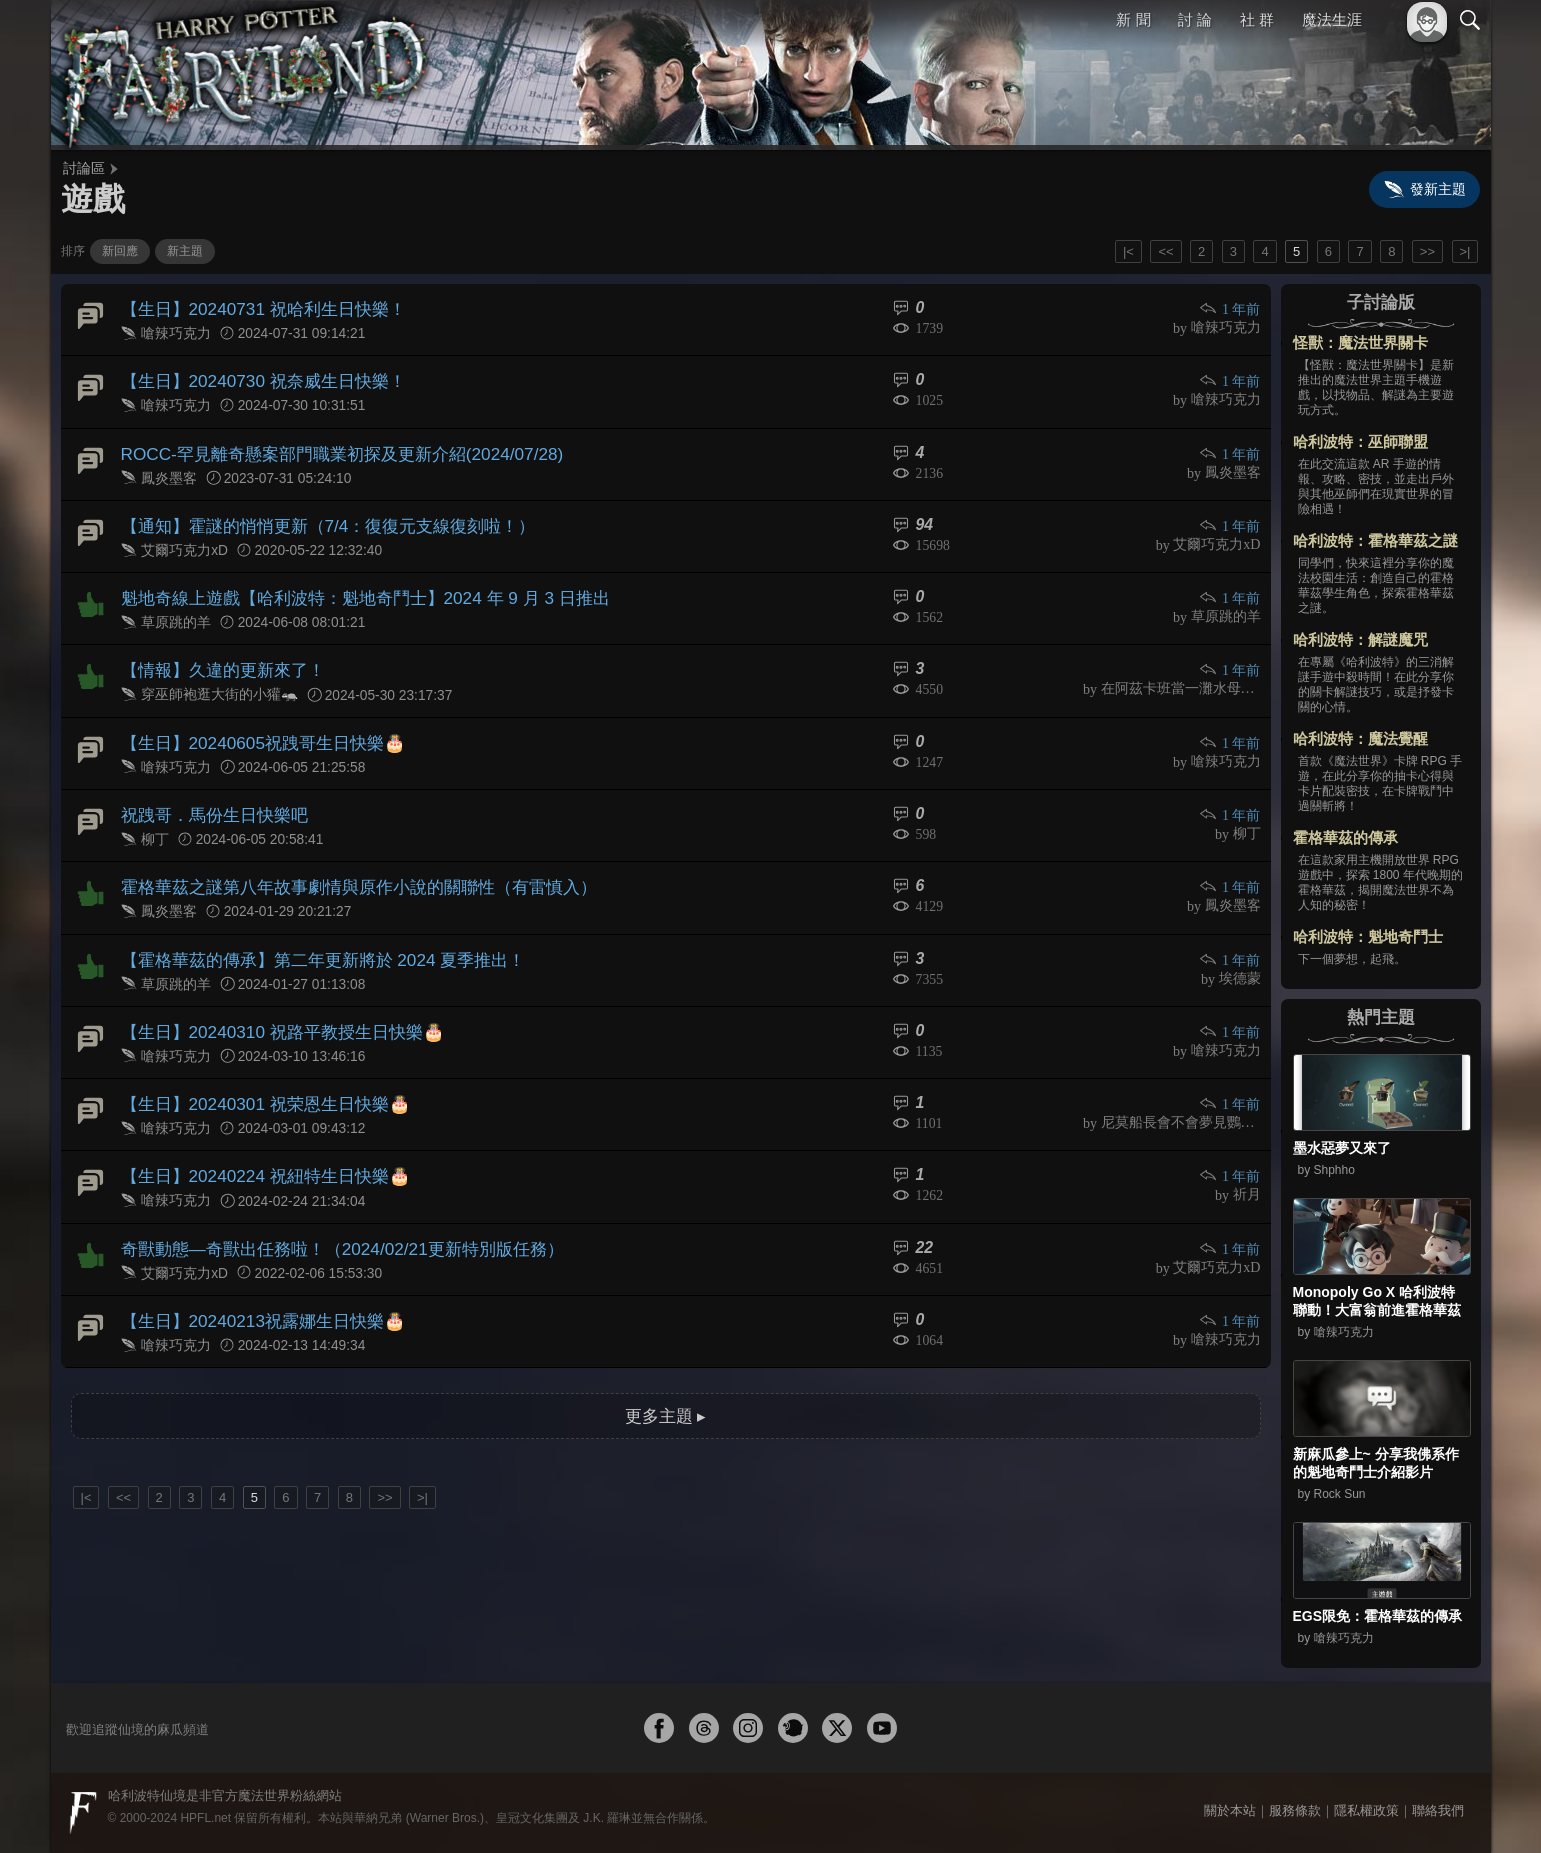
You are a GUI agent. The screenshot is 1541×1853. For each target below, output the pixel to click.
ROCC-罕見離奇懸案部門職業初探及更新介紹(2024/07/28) (328, 445)
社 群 (1257, 19)
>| (1465, 251)
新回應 (120, 251)
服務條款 (1295, 1810)
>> (1427, 251)
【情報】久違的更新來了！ (217, 653)
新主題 (185, 251)
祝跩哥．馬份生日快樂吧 (209, 792)
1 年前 (1231, 308)
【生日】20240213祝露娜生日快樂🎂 (254, 1276)
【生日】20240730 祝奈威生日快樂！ (255, 376)
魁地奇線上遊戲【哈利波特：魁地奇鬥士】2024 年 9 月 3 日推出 (351, 584)
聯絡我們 (1438, 1810)
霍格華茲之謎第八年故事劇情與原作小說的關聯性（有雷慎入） (345, 861)
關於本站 (1230, 1810)
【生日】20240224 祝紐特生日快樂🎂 (257, 1138)
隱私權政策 (1366, 1810)
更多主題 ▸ (665, 1368)
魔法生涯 (1332, 19)
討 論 (1195, 19)
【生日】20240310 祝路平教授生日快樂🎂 (273, 999)
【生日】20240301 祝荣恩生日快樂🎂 (257, 1069)
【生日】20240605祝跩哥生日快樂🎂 (254, 722)
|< (1128, 251)
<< (1165, 251)
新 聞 (1134, 19)
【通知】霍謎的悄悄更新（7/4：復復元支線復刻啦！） (316, 515)
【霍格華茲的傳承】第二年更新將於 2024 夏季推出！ (311, 930)
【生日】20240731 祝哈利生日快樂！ (255, 307)
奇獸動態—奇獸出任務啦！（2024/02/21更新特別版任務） (329, 1207)
